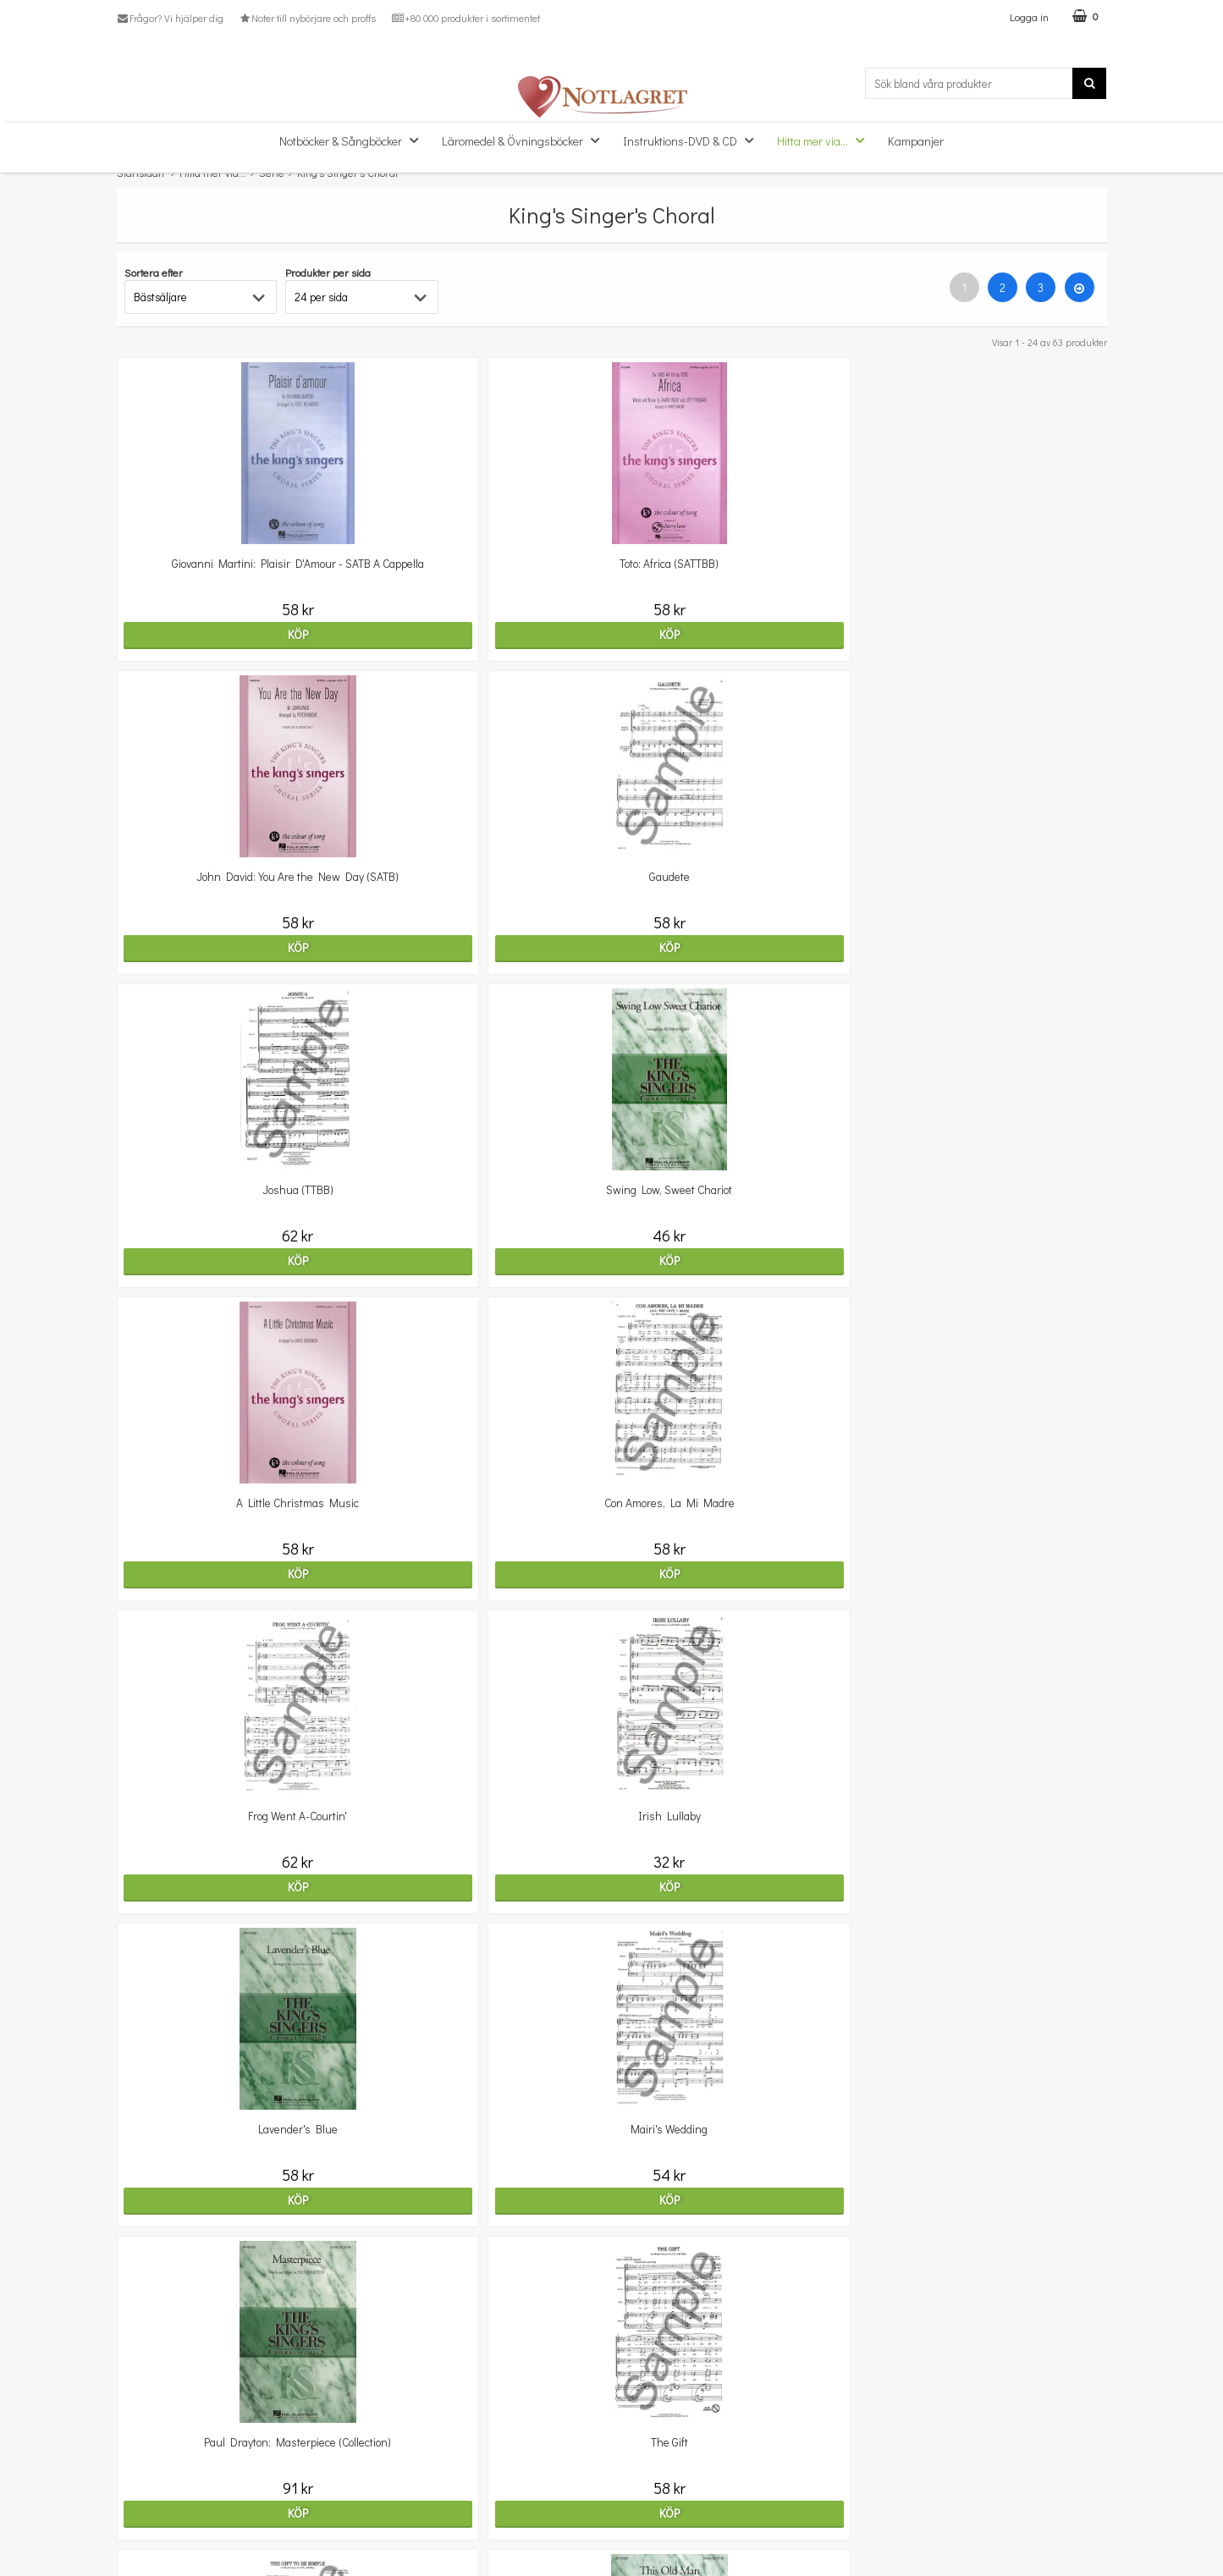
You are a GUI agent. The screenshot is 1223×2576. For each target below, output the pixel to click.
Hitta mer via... (825, 140)
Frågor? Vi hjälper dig (170, 18)
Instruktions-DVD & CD (693, 140)
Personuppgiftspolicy (169, 2521)
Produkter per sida (328, 272)
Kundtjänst (145, 2444)
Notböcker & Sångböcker (353, 140)
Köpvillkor (141, 2495)
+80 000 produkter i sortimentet (465, 18)
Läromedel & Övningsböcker (525, 140)
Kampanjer (916, 141)
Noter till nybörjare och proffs (307, 18)
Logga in (1029, 16)
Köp (237, 634)
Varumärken (148, 2546)
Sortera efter (153, 272)
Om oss (136, 2469)
